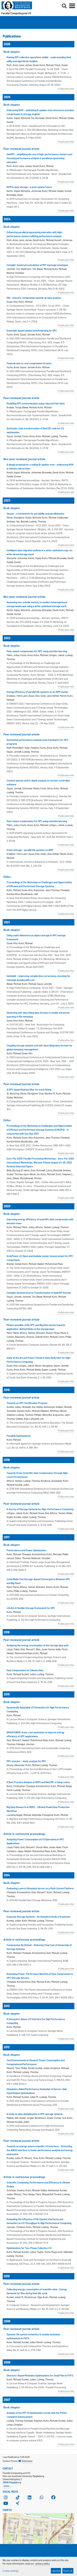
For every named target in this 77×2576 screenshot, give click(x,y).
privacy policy (43, 2564)
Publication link (66, 89)
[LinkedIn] (29, 2497)
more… (7, 2486)
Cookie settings (10, 2571)
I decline (56, 2571)
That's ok (68, 2571)
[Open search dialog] (64, 6)
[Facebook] (53, 2497)
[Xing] (18, 2503)
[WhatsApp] (42, 2497)
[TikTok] (18, 2497)
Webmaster (25, 2461)
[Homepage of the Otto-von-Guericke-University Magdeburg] (23, 6)
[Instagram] (6, 2497)
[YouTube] (6, 2503)
